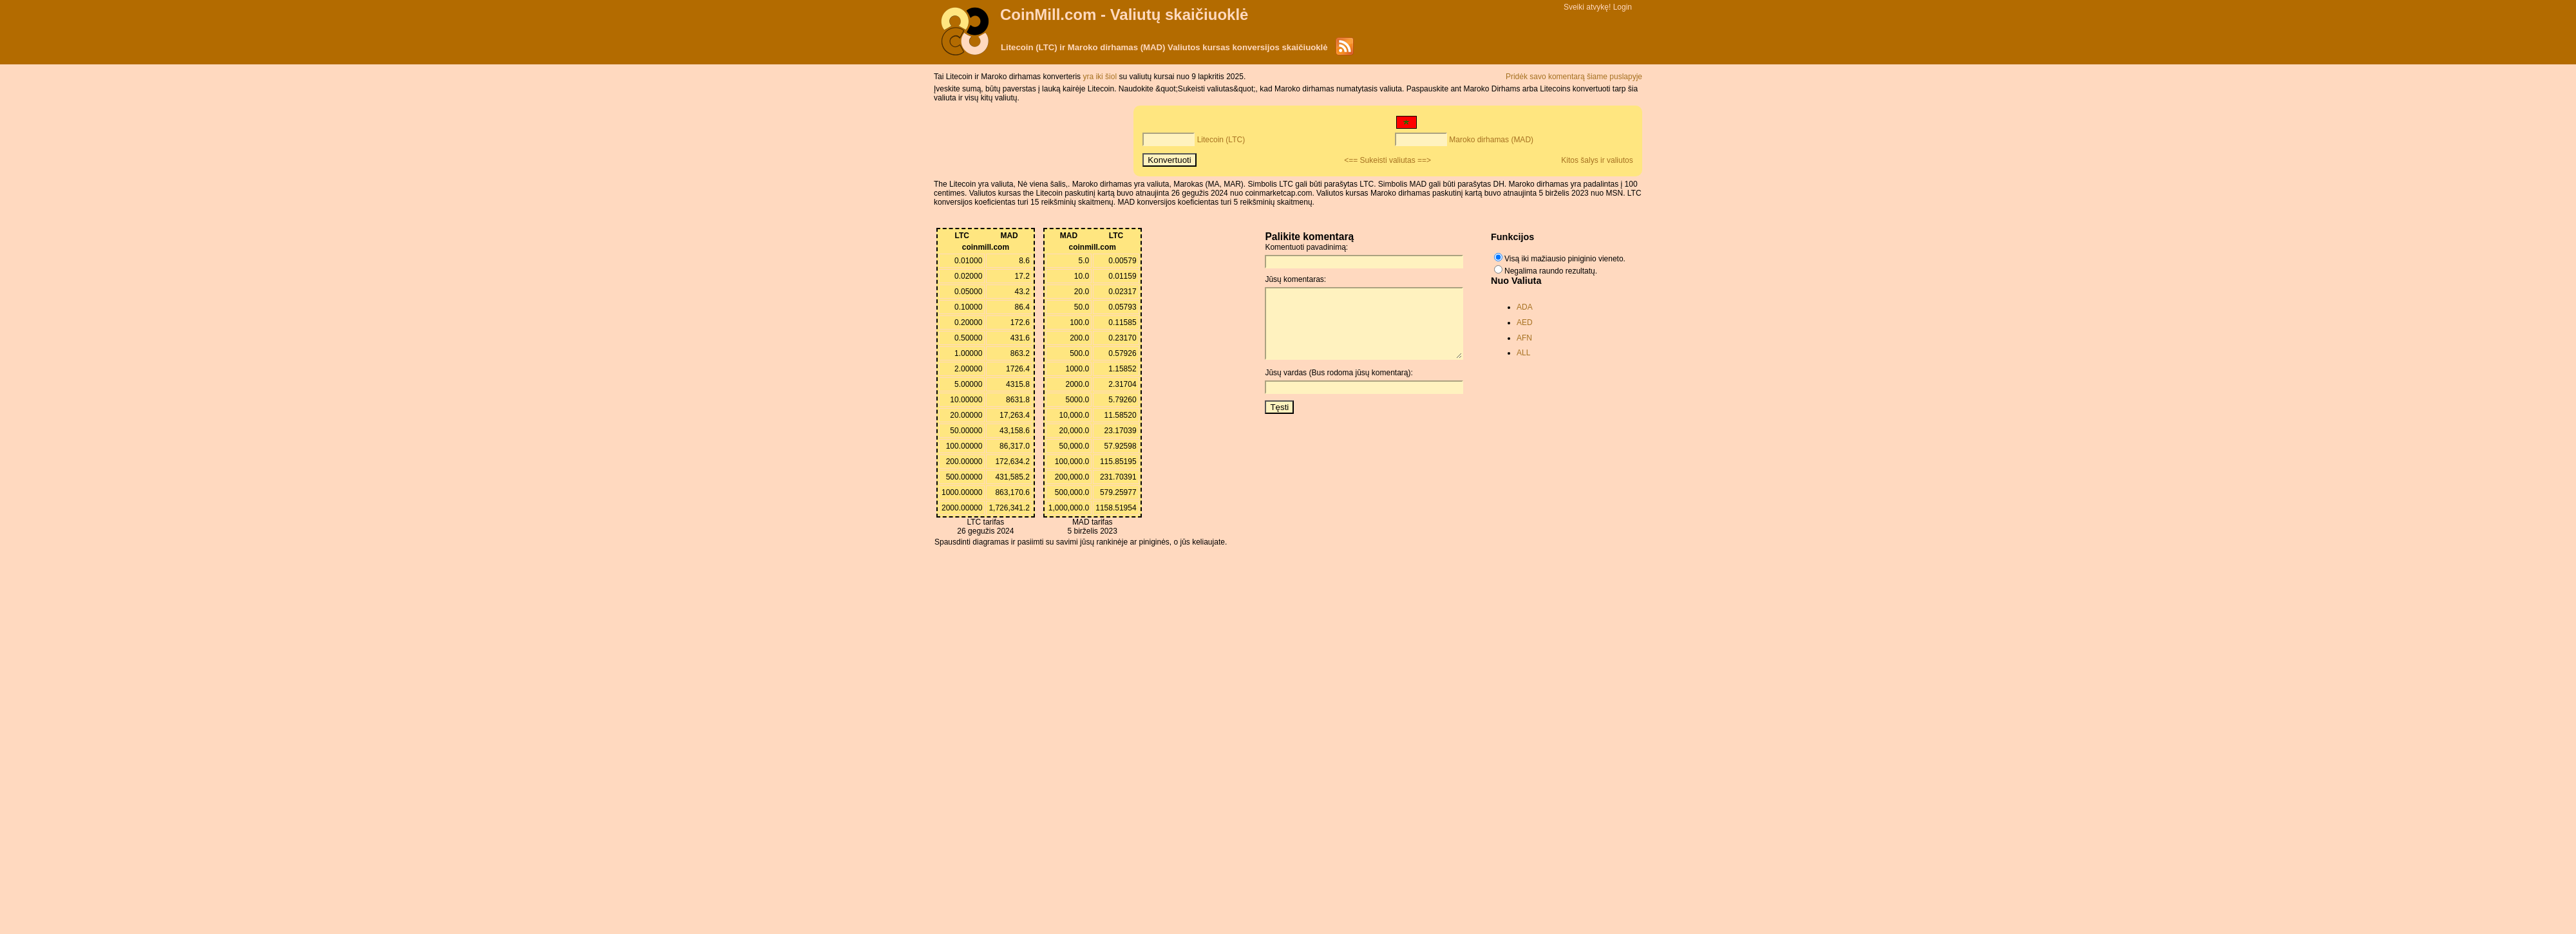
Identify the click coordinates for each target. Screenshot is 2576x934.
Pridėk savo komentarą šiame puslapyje (1574, 76)
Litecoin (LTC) (1221, 139)
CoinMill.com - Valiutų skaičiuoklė (1124, 14)
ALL (1523, 352)
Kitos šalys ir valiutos (1597, 160)
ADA (1525, 307)
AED (1525, 322)
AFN (1524, 337)
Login (1622, 7)
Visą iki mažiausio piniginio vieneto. (1564, 258)
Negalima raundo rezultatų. (1550, 271)
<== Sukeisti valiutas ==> (1387, 160)
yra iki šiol (1101, 76)
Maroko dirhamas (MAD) (1491, 139)
